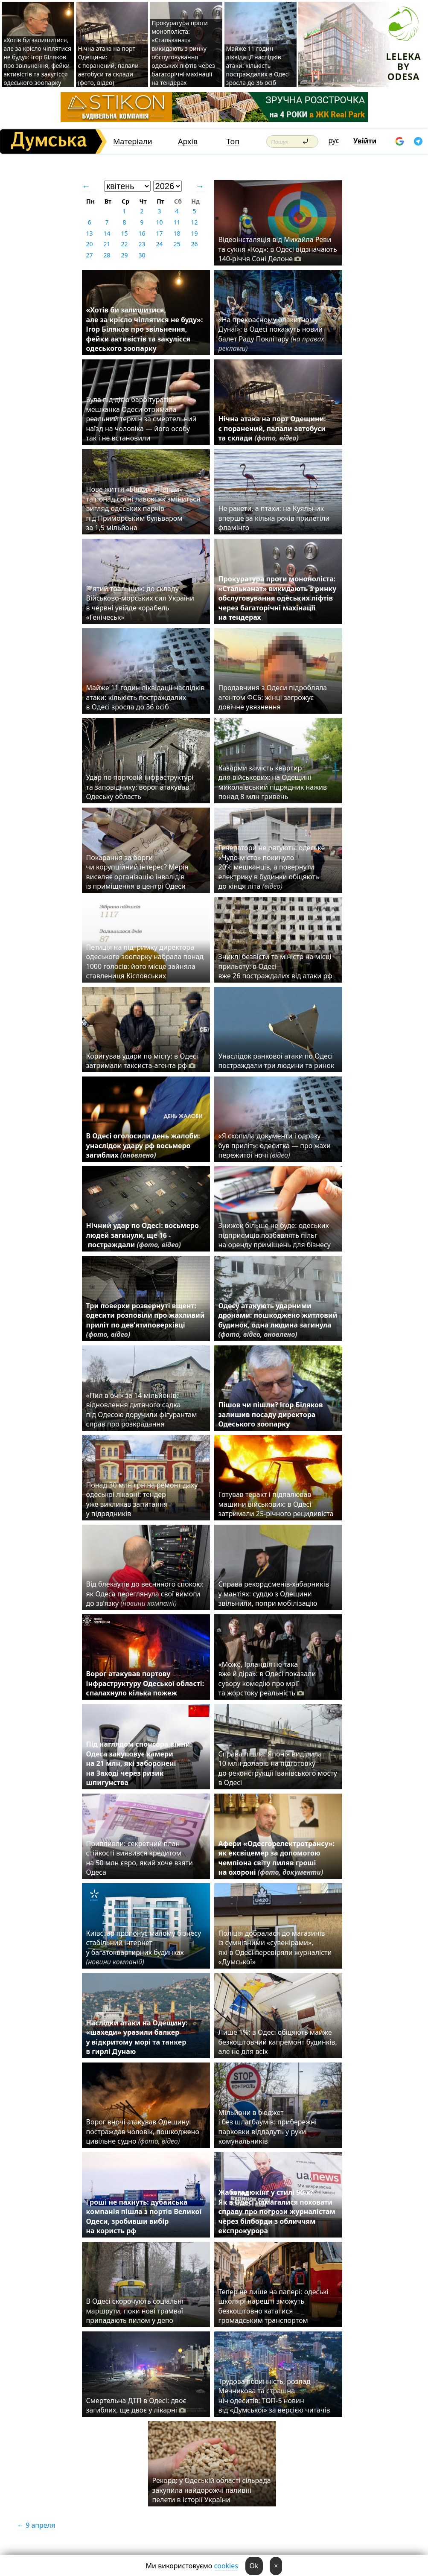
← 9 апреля (36, 2525)
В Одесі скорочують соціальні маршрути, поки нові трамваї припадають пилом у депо (135, 2310)
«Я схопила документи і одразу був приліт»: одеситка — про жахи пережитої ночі (274, 1145)
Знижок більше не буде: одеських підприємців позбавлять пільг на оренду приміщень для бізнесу (274, 1235)
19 (194, 233)
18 (176, 233)
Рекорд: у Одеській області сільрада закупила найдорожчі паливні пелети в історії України (211, 2490)
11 (176, 222)
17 (159, 233)
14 (106, 233)
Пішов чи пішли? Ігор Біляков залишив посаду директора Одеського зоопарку (270, 1414)
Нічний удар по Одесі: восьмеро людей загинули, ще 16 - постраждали (142, 1235)
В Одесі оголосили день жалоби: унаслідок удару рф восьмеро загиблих (143, 1145)
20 (89, 244)
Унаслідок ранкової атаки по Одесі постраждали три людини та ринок (276, 1060)
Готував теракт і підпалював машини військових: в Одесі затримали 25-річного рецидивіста (278, 1504)
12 (194, 222)
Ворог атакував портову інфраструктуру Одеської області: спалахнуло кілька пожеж (145, 1683)
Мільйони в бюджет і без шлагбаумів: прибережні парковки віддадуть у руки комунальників (267, 2127)
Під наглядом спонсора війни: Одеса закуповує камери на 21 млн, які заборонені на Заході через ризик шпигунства (139, 1763)
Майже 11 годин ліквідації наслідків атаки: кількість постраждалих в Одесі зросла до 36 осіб (258, 65)
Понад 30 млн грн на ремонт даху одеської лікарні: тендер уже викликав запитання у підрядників (142, 1499)
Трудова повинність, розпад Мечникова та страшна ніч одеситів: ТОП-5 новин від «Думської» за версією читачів (274, 2396)
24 (159, 244)
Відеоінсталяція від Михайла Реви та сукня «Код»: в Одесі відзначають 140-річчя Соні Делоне (277, 249)
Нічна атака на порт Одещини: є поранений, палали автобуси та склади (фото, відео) (108, 65)
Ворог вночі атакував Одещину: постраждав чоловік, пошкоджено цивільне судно (142, 2131)
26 (194, 244)
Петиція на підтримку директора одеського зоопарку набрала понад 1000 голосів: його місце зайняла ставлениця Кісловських (145, 961)
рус (334, 140)
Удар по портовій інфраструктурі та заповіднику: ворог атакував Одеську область (140, 787)
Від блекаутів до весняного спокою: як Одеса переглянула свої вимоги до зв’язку (145, 1593)
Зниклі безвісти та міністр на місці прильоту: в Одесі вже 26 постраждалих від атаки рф (276, 966)
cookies (226, 2565)
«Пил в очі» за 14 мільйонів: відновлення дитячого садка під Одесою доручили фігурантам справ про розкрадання (141, 1410)
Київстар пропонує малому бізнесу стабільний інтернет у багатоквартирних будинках (143, 1947)
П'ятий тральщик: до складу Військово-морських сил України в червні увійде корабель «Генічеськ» (140, 603)
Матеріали (132, 141)
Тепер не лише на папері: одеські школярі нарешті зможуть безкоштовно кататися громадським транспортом (273, 2306)
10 (159, 222)
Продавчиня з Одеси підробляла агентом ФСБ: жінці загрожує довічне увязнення (272, 697)
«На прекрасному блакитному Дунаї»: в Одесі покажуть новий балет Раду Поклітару (271, 334)
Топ (232, 141)
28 (106, 255)
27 (89, 255)
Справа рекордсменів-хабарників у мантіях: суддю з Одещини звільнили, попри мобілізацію (273, 1593)
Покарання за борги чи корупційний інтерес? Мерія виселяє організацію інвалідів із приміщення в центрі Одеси (137, 872)
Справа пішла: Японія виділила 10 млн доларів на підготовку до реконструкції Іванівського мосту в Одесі (277, 1768)
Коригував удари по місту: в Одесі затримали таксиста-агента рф (142, 1060)
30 (141, 255)
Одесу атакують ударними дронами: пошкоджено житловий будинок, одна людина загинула (278, 1320)
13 (89, 233)
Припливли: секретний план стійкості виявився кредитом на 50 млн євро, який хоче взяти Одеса (139, 1858)
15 (124, 233)
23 (141, 244)
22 (124, 244)
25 (176, 244)
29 (124, 255)
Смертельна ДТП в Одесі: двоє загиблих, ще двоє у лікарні (136, 2405)
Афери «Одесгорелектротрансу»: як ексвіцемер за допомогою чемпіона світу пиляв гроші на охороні (276, 1858)
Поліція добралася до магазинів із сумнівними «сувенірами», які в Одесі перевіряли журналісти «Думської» (275, 1947)
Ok (254, 2565)
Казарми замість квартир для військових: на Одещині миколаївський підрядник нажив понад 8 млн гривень (272, 782)
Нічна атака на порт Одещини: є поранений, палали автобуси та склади (272, 428)
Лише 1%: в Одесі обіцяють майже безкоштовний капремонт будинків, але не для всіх (277, 2042)
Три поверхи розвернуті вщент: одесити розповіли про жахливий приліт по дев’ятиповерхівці (145, 1320)
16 (141, 233)
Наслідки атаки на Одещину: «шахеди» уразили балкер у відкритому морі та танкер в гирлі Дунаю (137, 2037)
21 (106, 244)
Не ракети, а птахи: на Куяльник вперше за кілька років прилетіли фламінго (274, 518)
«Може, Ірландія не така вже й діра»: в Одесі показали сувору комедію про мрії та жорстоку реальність (267, 1679)
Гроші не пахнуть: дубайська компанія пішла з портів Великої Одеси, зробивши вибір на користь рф (144, 2216)
